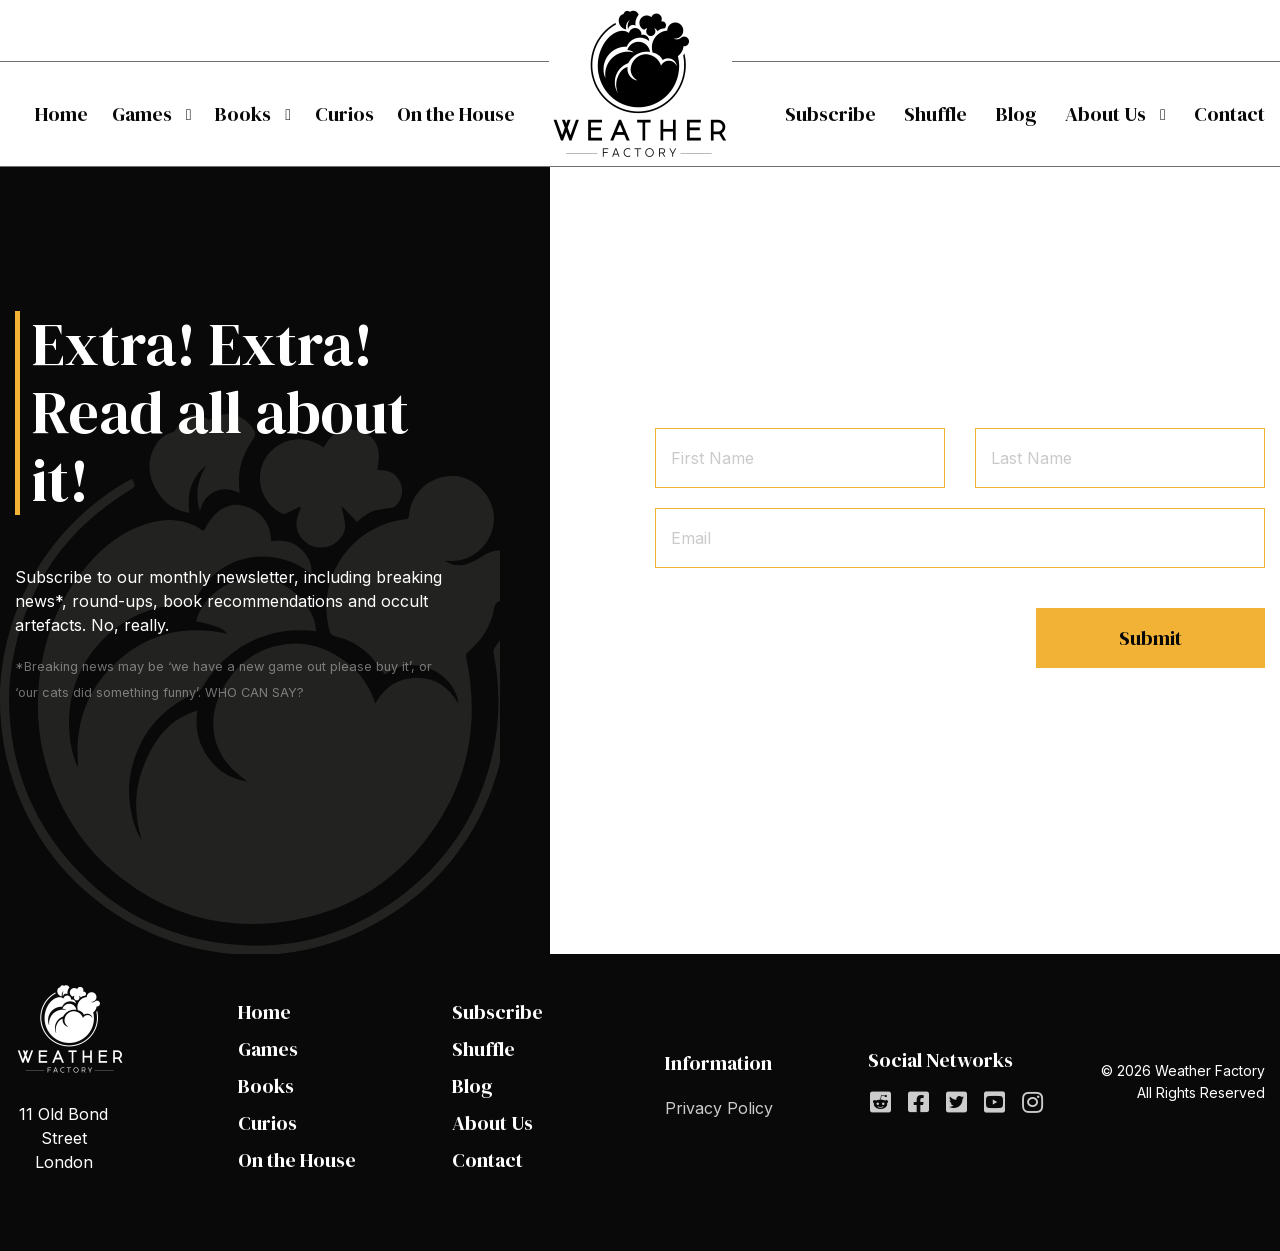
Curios (344, 114)
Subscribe (830, 114)
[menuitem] (61, 114)
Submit (1150, 638)
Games (142, 114)
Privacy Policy (719, 1108)
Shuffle (935, 114)
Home (61, 114)
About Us (1105, 114)
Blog (1016, 114)
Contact (1229, 114)
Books (243, 114)
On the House (456, 114)
